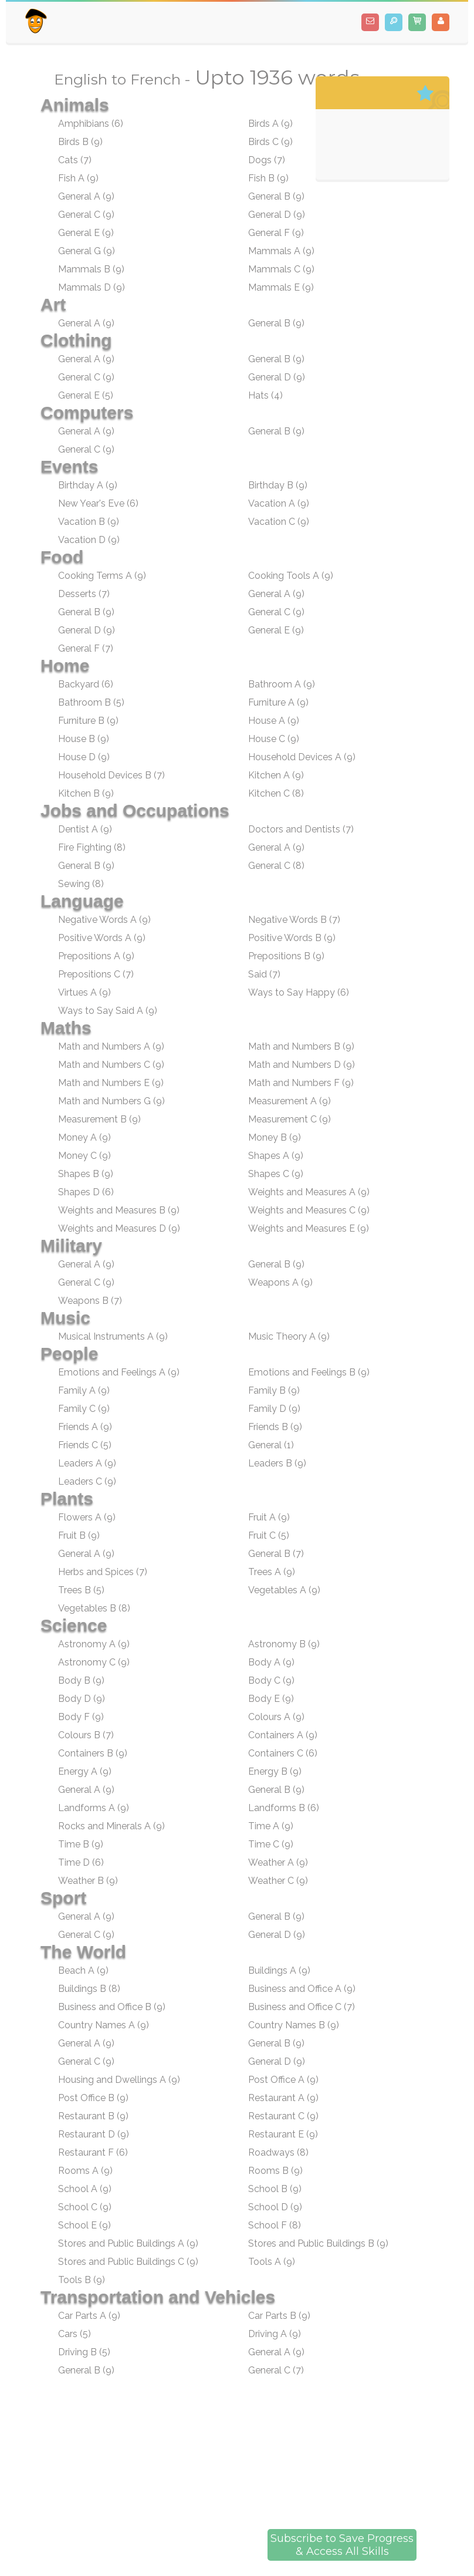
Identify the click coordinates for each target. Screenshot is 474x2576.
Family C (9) (84, 1408)
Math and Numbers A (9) (111, 1046)
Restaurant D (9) (93, 2134)
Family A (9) (84, 1390)
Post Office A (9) (283, 2079)
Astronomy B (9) (284, 1644)
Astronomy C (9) (94, 1662)
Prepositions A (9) (96, 956)
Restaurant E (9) (283, 2134)
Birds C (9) (270, 141)
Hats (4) (265, 395)
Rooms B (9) (275, 2170)
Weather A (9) (278, 1862)
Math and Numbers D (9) (301, 1064)
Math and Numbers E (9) (111, 1082)
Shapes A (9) (275, 1155)
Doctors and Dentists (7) (301, 829)
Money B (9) (274, 1137)
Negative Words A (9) (104, 919)
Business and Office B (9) (111, 2006)
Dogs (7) (266, 160)
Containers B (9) (92, 1753)
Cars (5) (74, 2333)
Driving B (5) (84, 2352)
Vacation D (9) (89, 539)
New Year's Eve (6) (98, 503)
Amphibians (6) (90, 123)
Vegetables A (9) (284, 1590)
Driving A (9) (274, 2333)
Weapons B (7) (90, 1300)
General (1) (271, 1445)
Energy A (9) (84, 1771)
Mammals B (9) (91, 269)
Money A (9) (84, 1137)
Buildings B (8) (89, 1988)
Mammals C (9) (281, 269)
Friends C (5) (84, 1445)
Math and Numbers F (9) (301, 1082)
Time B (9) (80, 1844)
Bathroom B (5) (91, 702)
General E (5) (85, 395)
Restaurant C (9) (283, 2116)
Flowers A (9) (87, 1517)
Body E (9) (271, 1698)
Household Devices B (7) (111, 775)
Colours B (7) (86, 1735)
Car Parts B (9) (279, 2315)
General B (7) (276, 1553)
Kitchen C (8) (276, 793)
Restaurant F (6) (93, 2152)
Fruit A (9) (269, 1517)
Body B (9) (81, 1680)
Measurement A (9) (289, 1101)
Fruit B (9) (79, 1535)
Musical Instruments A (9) (113, 1336)
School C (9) (84, 2207)
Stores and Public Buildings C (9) (128, 2261)
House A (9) (273, 720)
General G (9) (86, 251)
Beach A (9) (83, 1970)
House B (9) (83, 738)
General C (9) (86, 214)
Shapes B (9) (85, 1173)
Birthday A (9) (87, 485)
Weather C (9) (278, 1880)
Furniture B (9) (88, 720)
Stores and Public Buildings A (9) (128, 2243)
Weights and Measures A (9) (309, 1192)
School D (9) (275, 2207)
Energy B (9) (275, 1771)
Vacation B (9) (88, 521)
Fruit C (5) (268, 1535)
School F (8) (274, 2225)
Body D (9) (81, 1698)
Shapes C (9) (275, 1173)
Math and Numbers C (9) (111, 1064)
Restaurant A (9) (283, 2097)
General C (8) (276, 865)
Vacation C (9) (278, 521)
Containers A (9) (282, 1735)
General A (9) (86, 196)
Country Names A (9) (103, 2025)
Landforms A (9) (93, 1807)
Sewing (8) (81, 883)
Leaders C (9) (87, 1481)
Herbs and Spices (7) (102, 1571)
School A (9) (84, 2188)
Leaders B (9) (277, 1463)
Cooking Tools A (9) (290, 575)
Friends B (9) (275, 1426)
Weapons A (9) (280, 1282)
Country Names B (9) (293, 2025)
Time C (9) (270, 1844)
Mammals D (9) (91, 287)
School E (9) (84, 2225)
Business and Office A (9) (302, 1988)
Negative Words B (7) (294, 919)
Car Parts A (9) (89, 2315)
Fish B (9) (268, 178)
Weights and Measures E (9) (308, 1228)
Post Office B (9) (93, 2097)
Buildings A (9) (279, 1970)
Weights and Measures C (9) (309, 1210)
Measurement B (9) (99, 1119)
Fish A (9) (78, 178)
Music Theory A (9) (289, 1336)
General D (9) (276, 214)
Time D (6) (81, 1862)
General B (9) (276, 196)
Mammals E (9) (281, 287)
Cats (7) (75, 160)
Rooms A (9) (85, 2170)
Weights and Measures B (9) (119, 1210)
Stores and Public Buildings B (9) (318, 2243)
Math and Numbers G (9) (111, 1101)
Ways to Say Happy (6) (298, 992)
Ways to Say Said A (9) (107, 1010)
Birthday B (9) (277, 485)
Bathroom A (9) (281, 684)
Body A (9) (271, 1662)
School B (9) (275, 2188)
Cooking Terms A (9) (102, 575)
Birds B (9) (80, 141)
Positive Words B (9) (292, 937)
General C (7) (276, 2370)
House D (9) (84, 757)
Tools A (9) (271, 2261)
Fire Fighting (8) (92, 847)
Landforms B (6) (283, 1807)
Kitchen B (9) (86, 793)
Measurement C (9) (289, 1119)
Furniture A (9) (278, 702)
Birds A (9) (270, 123)
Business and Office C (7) (301, 2006)
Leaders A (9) (87, 1463)
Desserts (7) (84, 593)
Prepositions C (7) (96, 974)
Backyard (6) (85, 684)
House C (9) (273, 738)
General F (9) (276, 232)
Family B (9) (274, 1390)
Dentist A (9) (85, 829)
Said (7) (264, 974)
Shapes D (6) (86, 1192)
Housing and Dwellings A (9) (119, 2079)
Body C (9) (271, 1680)
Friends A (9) (85, 1426)
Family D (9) (274, 1408)
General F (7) (85, 648)
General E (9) (86, 232)
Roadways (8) (278, 2152)
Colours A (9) (276, 1716)
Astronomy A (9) (94, 1644)
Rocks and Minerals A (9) (111, 1826)
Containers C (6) (282, 1753)
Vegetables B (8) (94, 1608)
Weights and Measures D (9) (119, 1228)
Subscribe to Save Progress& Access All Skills (342, 2545)
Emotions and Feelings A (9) (119, 1372)
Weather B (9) (88, 1880)
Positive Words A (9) (101, 937)
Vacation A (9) (278, 503)
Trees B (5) (81, 1590)
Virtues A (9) (84, 992)
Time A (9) (270, 1826)
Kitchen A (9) (276, 775)
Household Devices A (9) (302, 757)
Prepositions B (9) (286, 956)
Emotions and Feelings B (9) (309, 1372)
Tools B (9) (81, 2279)
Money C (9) (84, 1155)
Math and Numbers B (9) (301, 1046)
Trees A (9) (271, 1571)
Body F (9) (81, 1716)
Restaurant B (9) (93, 2116)
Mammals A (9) (281, 251)
